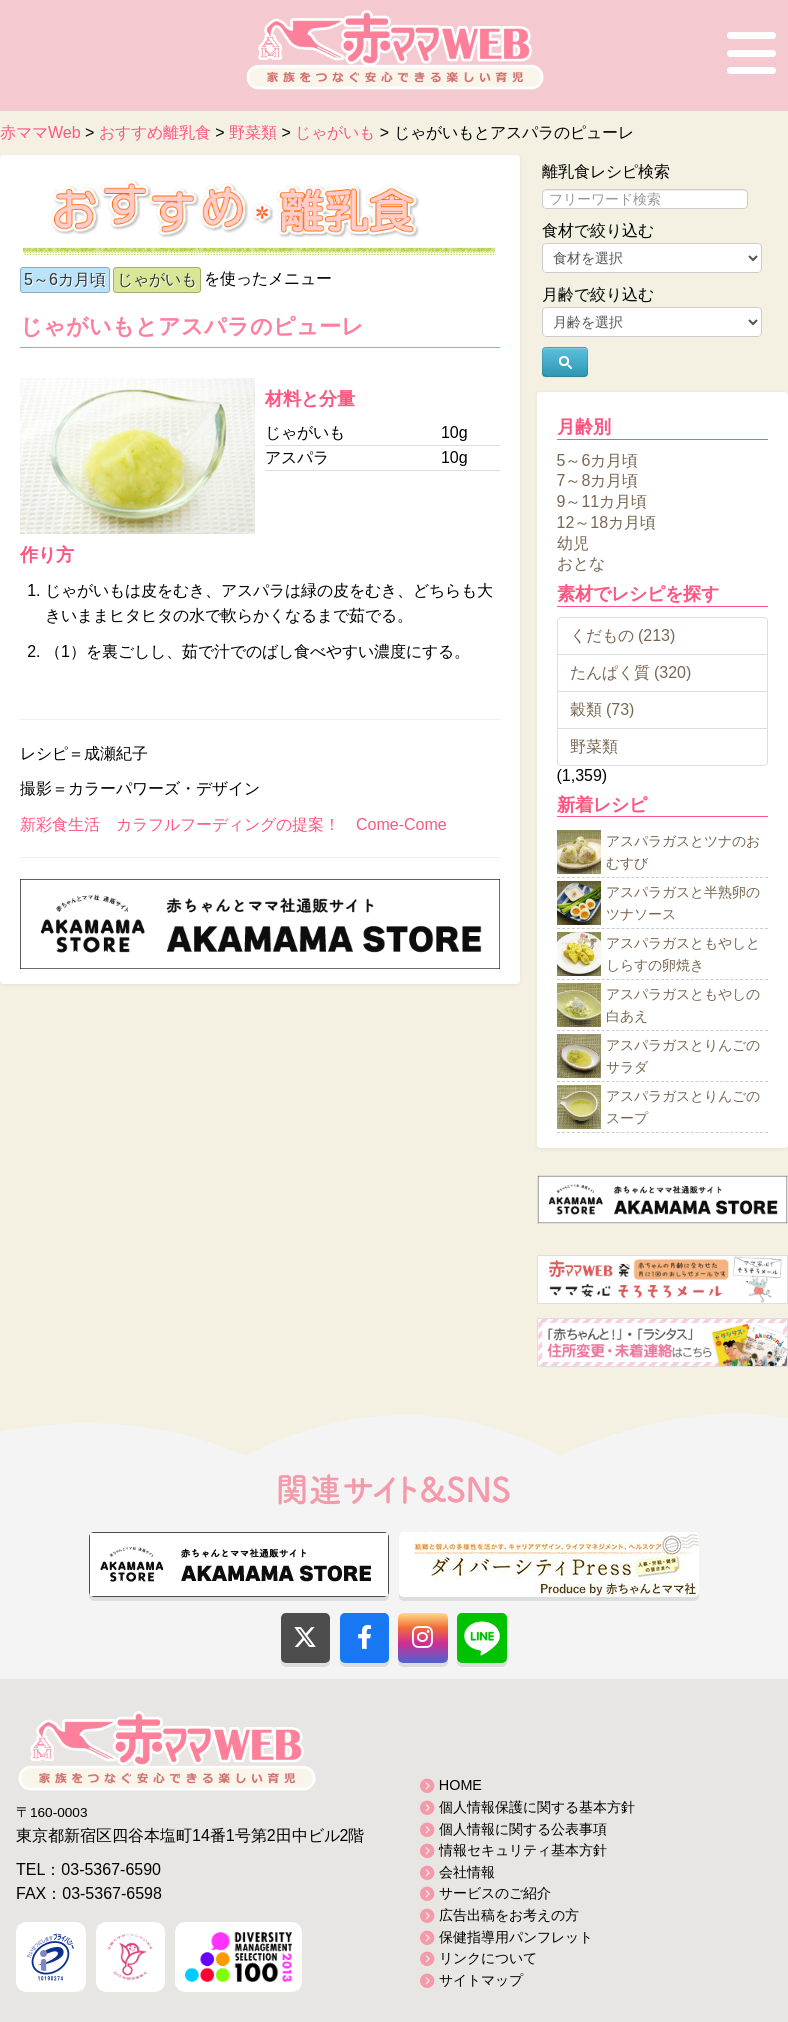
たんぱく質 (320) (631, 672)
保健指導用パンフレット (516, 1937)
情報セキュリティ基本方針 (523, 1850)
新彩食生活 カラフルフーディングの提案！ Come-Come (233, 824)
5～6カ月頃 (65, 279)
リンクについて (488, 1958)
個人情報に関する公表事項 (523, 1829)
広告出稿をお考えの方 (509, 1915)
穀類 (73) (602, 709)
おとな (581, 563)
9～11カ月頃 (602, 501)
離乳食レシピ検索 (606, 171)
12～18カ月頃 (607, 522)
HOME (460, 1785)
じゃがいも (157, 279)
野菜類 (594, 746)
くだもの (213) (623, 635)
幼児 (573, 542)
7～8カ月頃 (598, 480)
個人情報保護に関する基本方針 (537, 1807)
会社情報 (467, 1872)
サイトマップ (481, 1980)
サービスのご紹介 (495, 1893)
